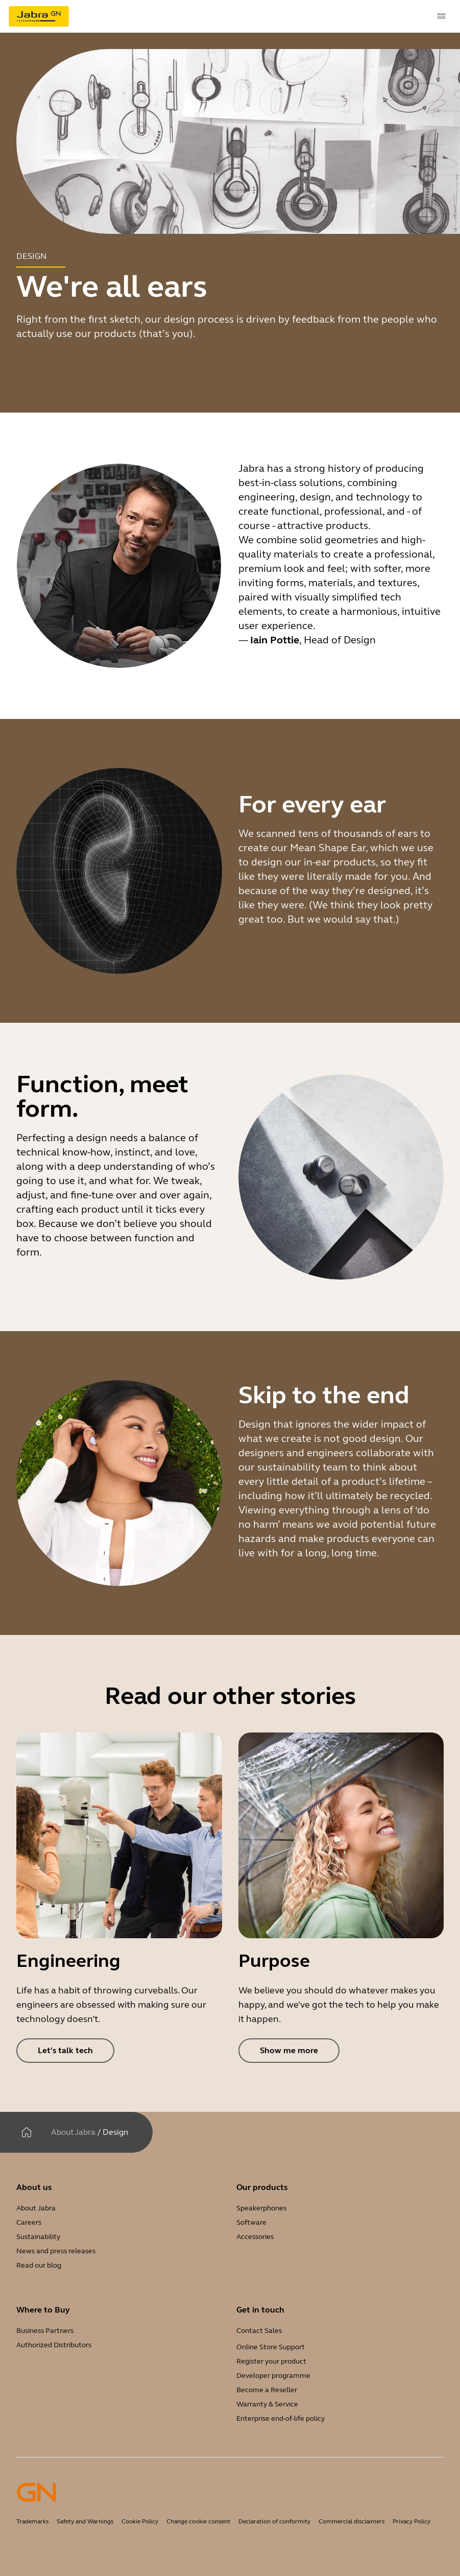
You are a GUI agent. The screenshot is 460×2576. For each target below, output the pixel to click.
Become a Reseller (266, 2390)
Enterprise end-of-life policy (280, 2418)
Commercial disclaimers (351, 2521)
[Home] (26, 2132)
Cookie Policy (140, 2521)
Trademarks (32, 2521)
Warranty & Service (267, 2404)
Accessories (255, 2236)
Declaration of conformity (274, 2521)
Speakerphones (261, 2208)
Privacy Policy (411, 2521)
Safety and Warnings (85, 2521)
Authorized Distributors (53, 2345)
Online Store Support (270, 2347)
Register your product (271, 2361)
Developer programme (273, 2375)
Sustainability (38, 2236)
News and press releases (55, 2251)
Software (251, 2222)
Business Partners (45, 2330)
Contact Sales (259, 2330)
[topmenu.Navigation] (441, 16)
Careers (28, 2222)
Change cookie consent (198, 2521)
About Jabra (73, 2132)
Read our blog (38, 2265)
